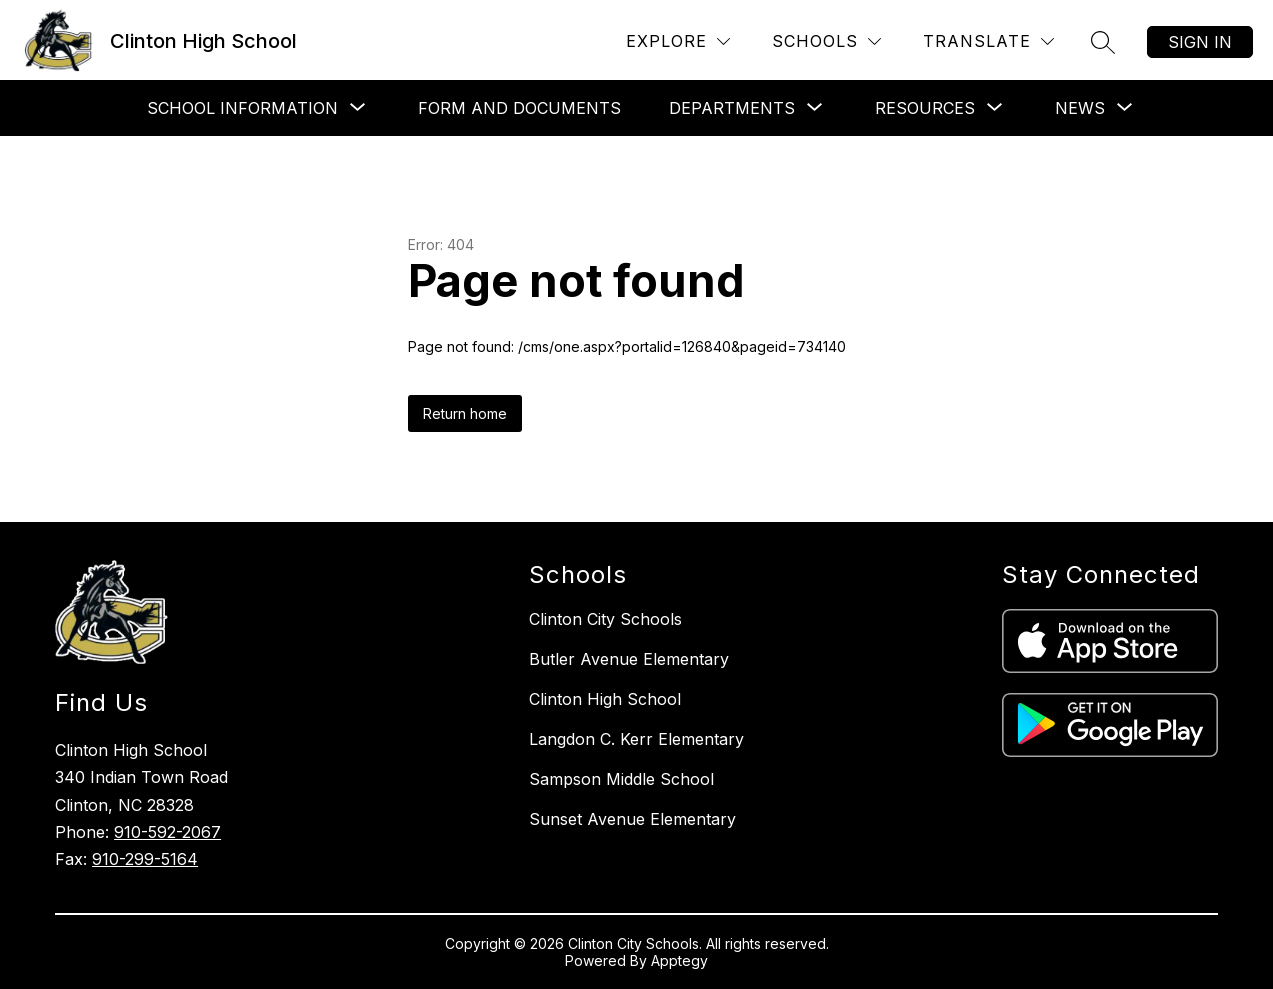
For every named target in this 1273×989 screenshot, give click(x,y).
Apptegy (679, 960)
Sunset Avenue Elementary (632, 819)
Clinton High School (605, 699)
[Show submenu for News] (1080, 108)
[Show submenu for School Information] (242, 108)
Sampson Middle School (621, 779)
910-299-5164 (145, 859)
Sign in (1200, 42)
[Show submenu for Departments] (732, 108)
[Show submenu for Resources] (925, 108)
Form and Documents (519, 108)
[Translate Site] (988, 41)
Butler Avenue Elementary (629, 659)
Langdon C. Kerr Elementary (636, 739)
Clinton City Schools (605, 619)
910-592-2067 (167, 832)
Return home (465, 413)
